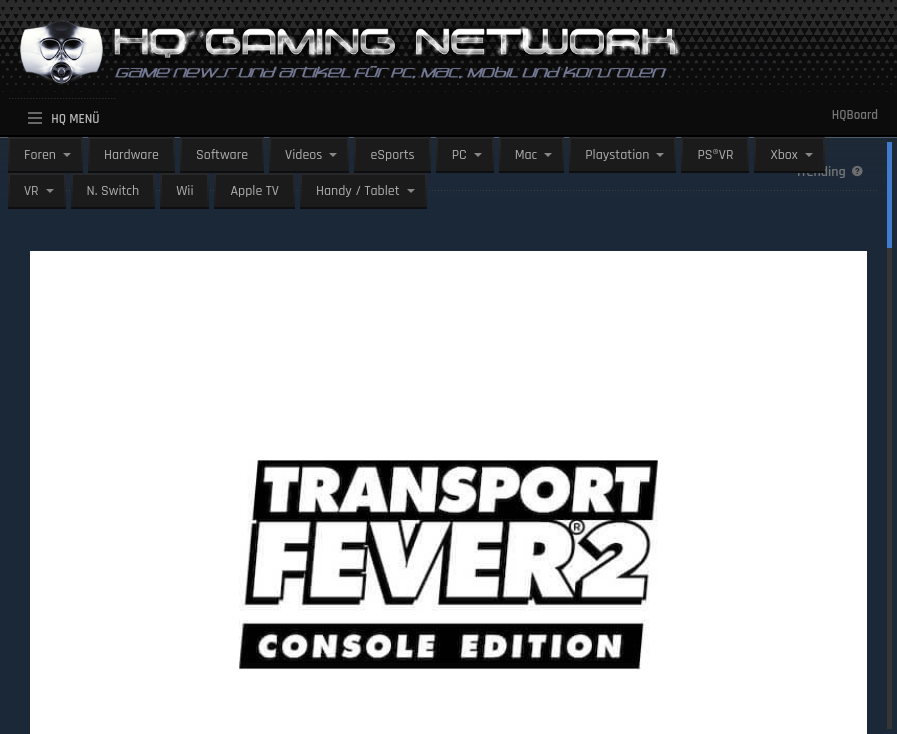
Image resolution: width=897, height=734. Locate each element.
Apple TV (254, 191)
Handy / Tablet (358, 191)
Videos (303, 155)
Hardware (131, 155)
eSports (392, 155)
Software (222, 155)
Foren (40, 155)
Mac (526, 155)
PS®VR (715, 155)
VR (31, 191)
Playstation (617, 155)
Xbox (783, 155)
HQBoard (855, 115)
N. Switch (113, 191)
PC (459, 155)
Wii (184, 191)
